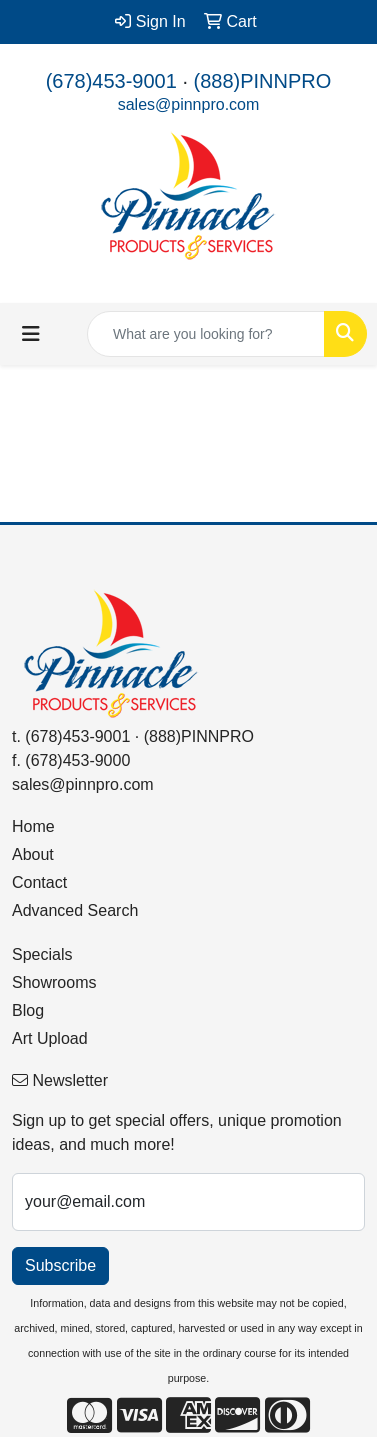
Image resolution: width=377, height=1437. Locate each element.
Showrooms (54, 982)
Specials (42, 954)
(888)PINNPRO (263, 81)
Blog (28, 1010)
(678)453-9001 (111, 81)
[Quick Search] (206, 334)
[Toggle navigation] (31, 334)
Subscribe (60, 1265)
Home (33, 826)
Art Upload (50, 1038)
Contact (39, 882)
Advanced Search (75, 910)
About (33, 854)
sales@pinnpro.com (189, 104)
